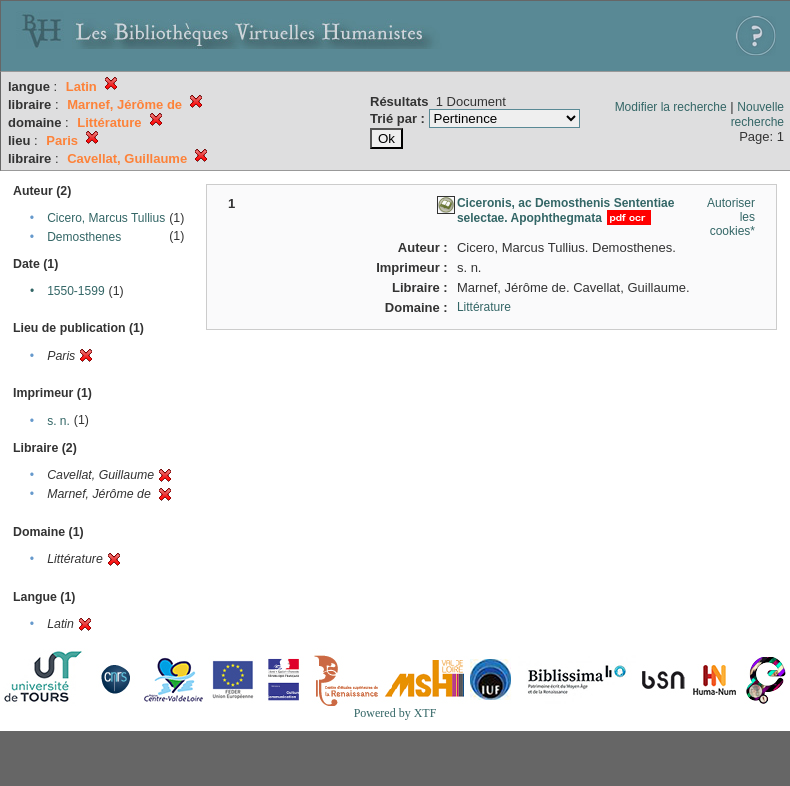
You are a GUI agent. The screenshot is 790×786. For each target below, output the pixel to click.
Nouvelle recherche (757, 114)
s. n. (58, 421)
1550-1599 (75, 291)
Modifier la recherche (671, 107)
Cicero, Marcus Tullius (106, 218)
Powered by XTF (395, 713)
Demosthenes (84, 237)
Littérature (484, 307)
